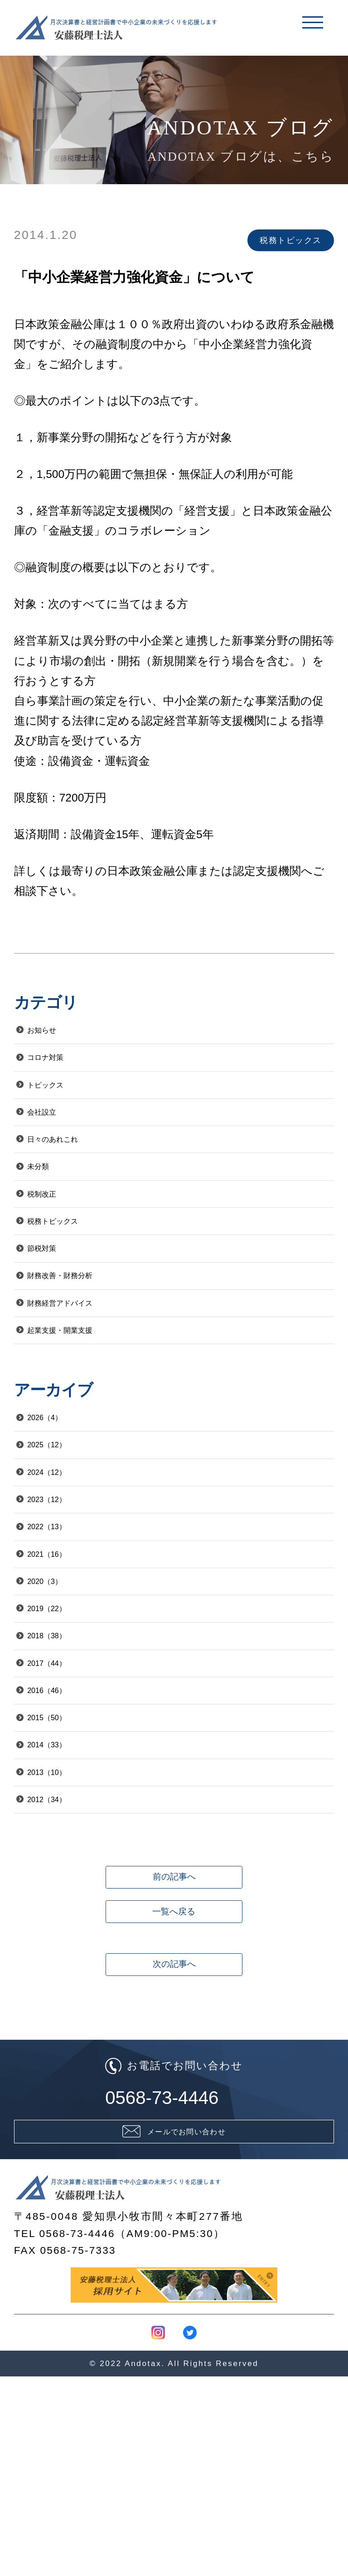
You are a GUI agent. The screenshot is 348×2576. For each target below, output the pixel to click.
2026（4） (60, 1487)
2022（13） (63, 1618)
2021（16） (63, 1652)
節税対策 (55, 1296)
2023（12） (63, 1585)
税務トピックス (74, 1263)
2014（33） (63, 1881)
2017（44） (63, 1783)
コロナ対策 (62, 1066)
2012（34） (63, 1947)
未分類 (50, 1197)
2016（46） (63, 1815)
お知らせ (56, 1033)
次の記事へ (173, 2139)
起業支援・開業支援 (84, 1394)
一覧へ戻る (173, 2086)
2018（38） (63, 1750)
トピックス (62, 1098)
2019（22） (63, 1717)
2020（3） (60, 1684)
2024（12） (63, 1553)
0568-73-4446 (174, 2281)
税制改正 (55, 1230)
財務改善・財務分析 (84, 1328)
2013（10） (63, 1914)
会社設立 (55, 1132)
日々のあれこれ (74, 1164)
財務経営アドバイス (85, 1361)
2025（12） (63, 1520)
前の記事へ (173, 2033)
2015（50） (63, 1848)
